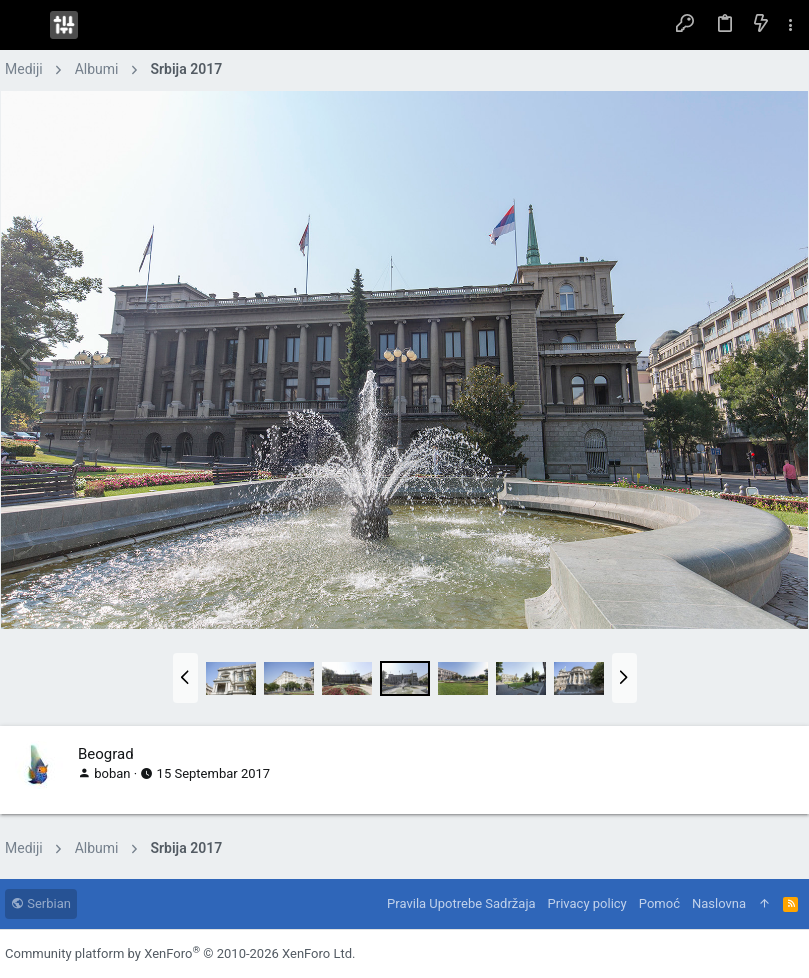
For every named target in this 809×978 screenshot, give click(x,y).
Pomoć (659, 903)
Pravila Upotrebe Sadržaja (461, 903)
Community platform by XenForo (180, 953)
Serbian (41, 903)
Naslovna (719, 903)
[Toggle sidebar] (791, 25)
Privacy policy (587, 903)
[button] (25, 25)
